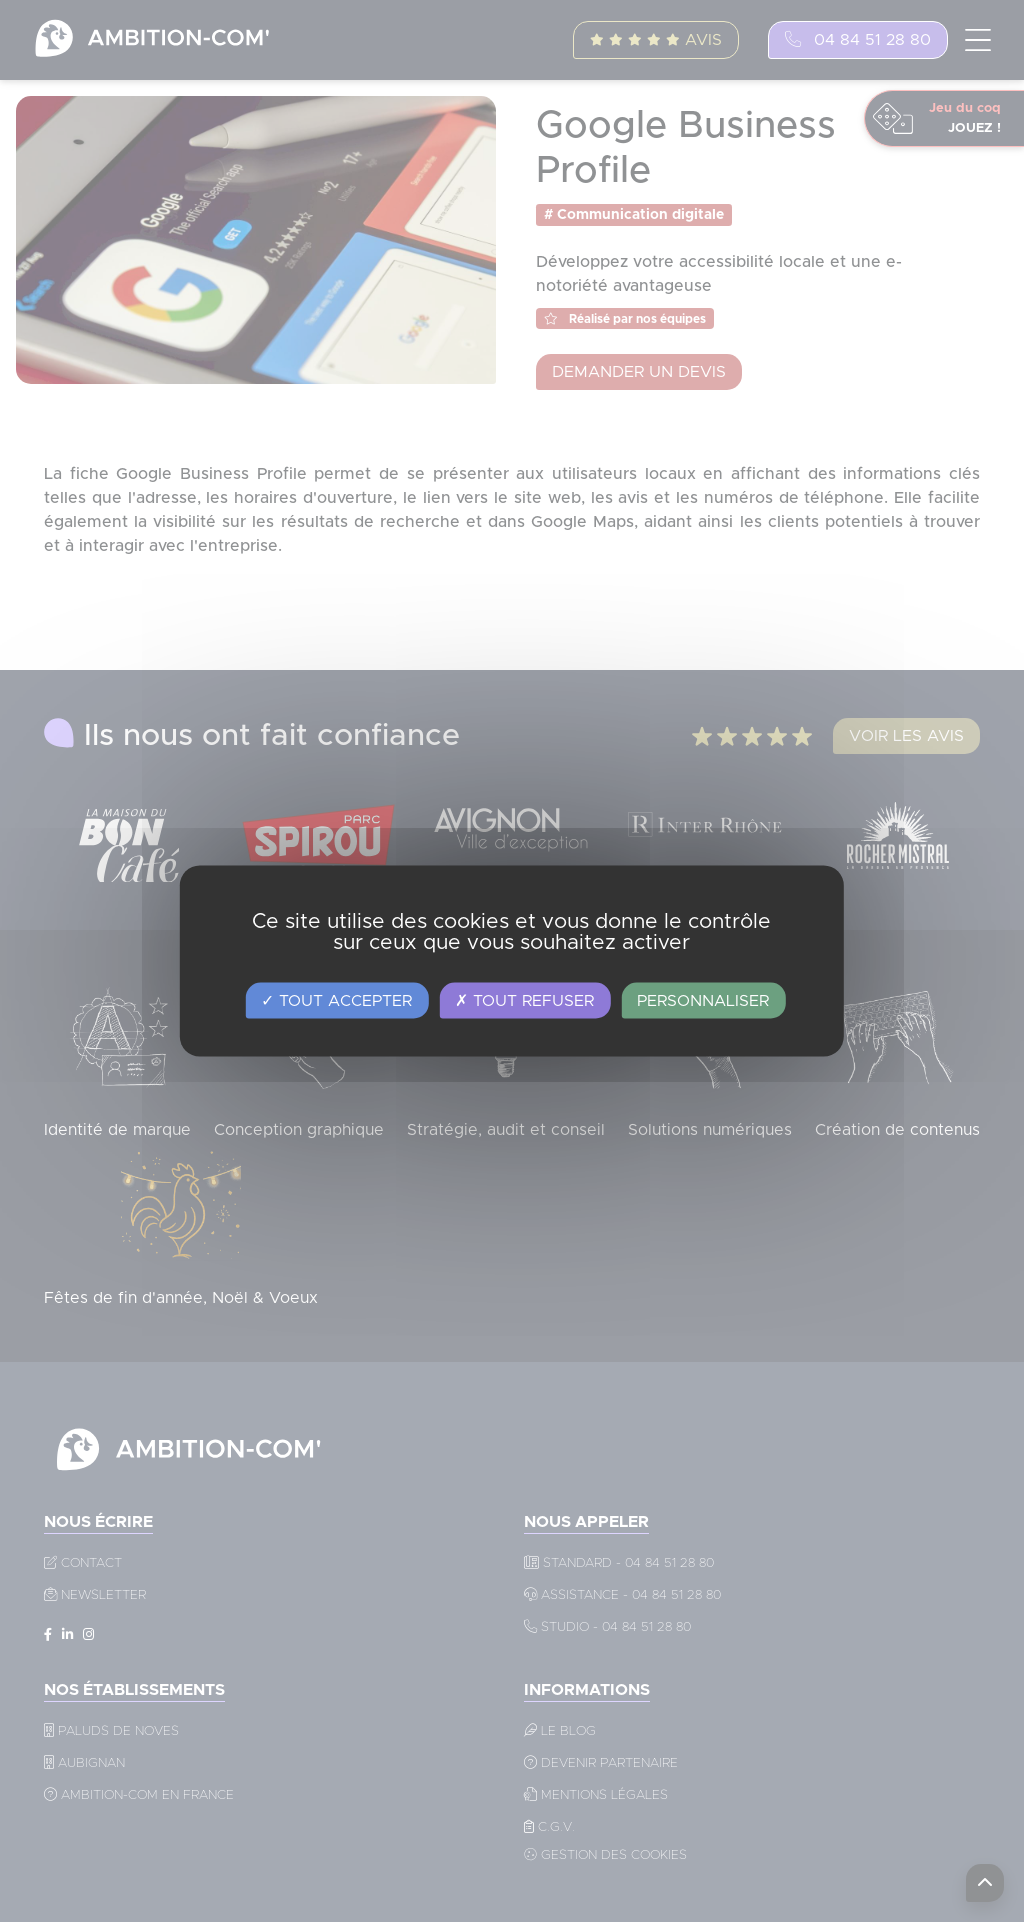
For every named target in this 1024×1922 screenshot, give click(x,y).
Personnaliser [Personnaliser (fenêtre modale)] (703, 1001)
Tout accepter (336, 1001)
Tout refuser (524, 1001)
